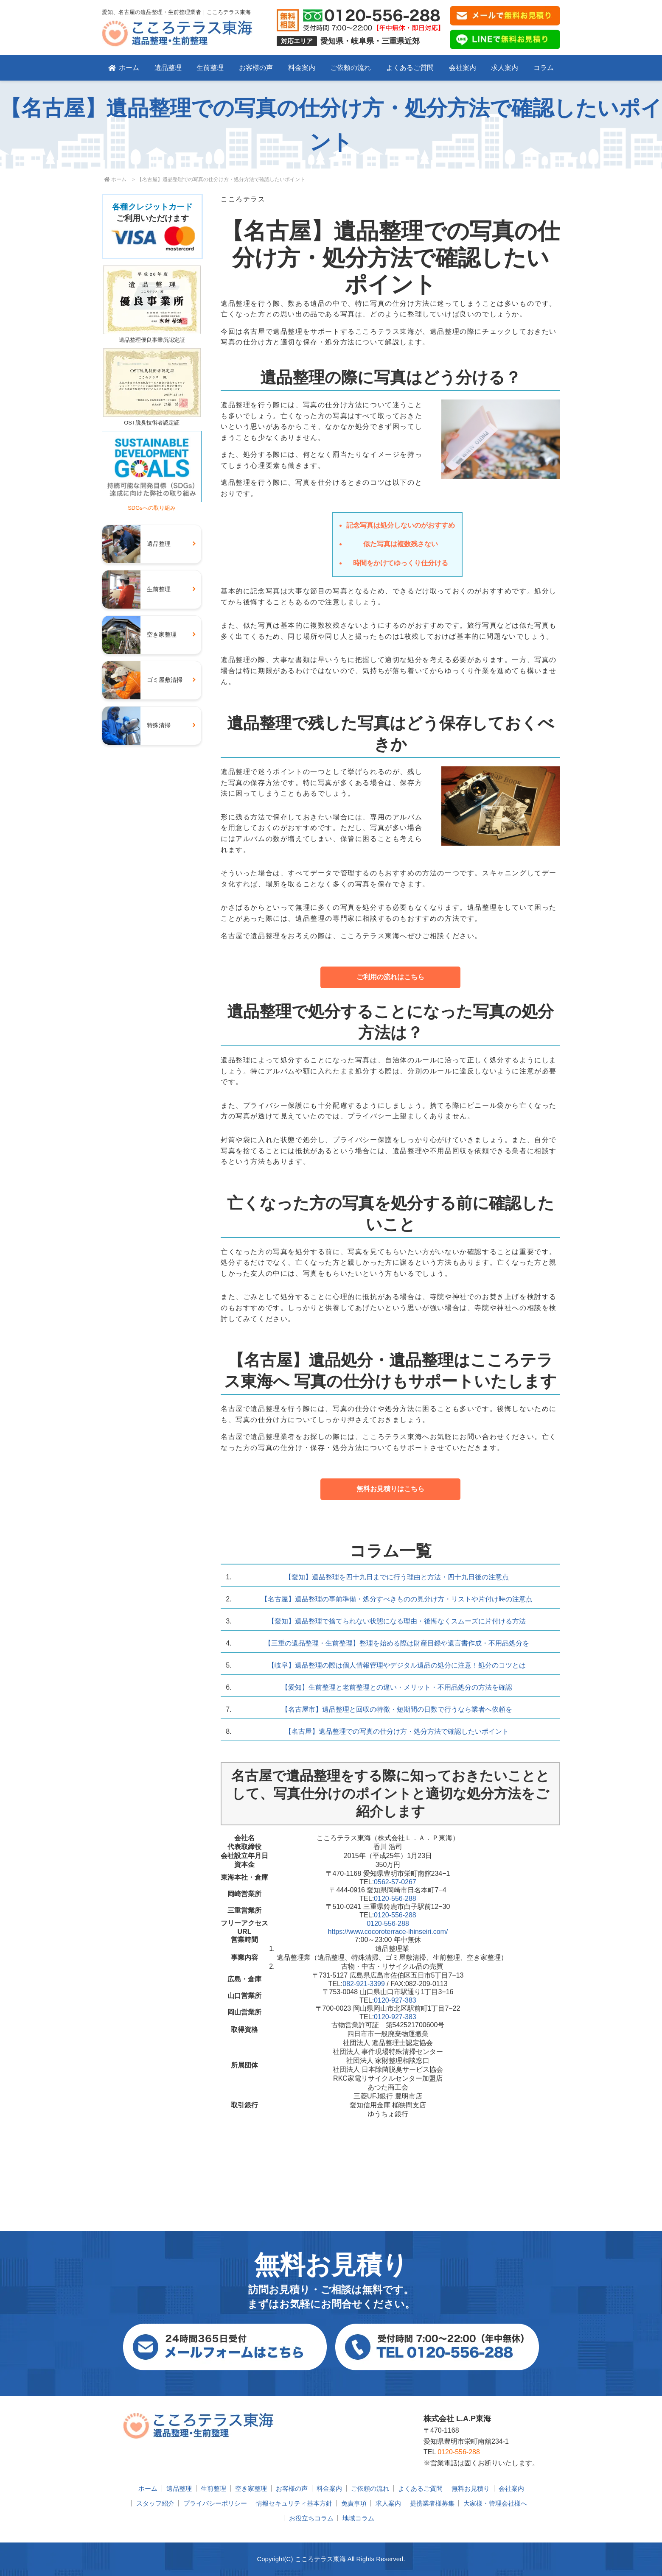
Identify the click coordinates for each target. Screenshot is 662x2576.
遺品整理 (168, 67)
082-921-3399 (363, 1983)
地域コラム (358, 2518)
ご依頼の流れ (350, 67)
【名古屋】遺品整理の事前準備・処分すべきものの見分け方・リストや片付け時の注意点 (397, 1599)
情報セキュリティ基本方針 (294, 2503)
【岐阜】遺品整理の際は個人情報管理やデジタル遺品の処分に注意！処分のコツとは (397, 1665)
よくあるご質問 (410, 67)
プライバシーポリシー (215, 2503)
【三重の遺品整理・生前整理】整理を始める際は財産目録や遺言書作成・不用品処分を (396, 1643)
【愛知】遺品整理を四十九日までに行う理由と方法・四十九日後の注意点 (397, 1577)
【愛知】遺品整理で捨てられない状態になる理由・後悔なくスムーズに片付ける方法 (397, 1621)
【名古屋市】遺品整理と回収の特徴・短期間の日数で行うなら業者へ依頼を (396, 1709)
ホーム (123, 67)
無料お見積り (471, 2488)
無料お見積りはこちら (390, 1488)
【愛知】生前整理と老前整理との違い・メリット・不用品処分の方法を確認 (396, 1687)
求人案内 (504, 67)
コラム (543, 67)
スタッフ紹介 (155, 2503)
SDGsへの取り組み (152, 504)
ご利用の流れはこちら (390, 977)
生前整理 (210, 67)
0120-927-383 (395, 2000)
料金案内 (301, 67)
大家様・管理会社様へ (495, 2503)
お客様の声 (256, 67)
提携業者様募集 (432, 2503)
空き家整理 (251, 2488)
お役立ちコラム (311, 2518)
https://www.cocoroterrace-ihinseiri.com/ (388, 1931)
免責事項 (354, 2503)
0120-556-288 (395, 1898)
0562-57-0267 (395, 1882)
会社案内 (462, 67)
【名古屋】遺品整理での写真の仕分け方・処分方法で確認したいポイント (397, 1731)
